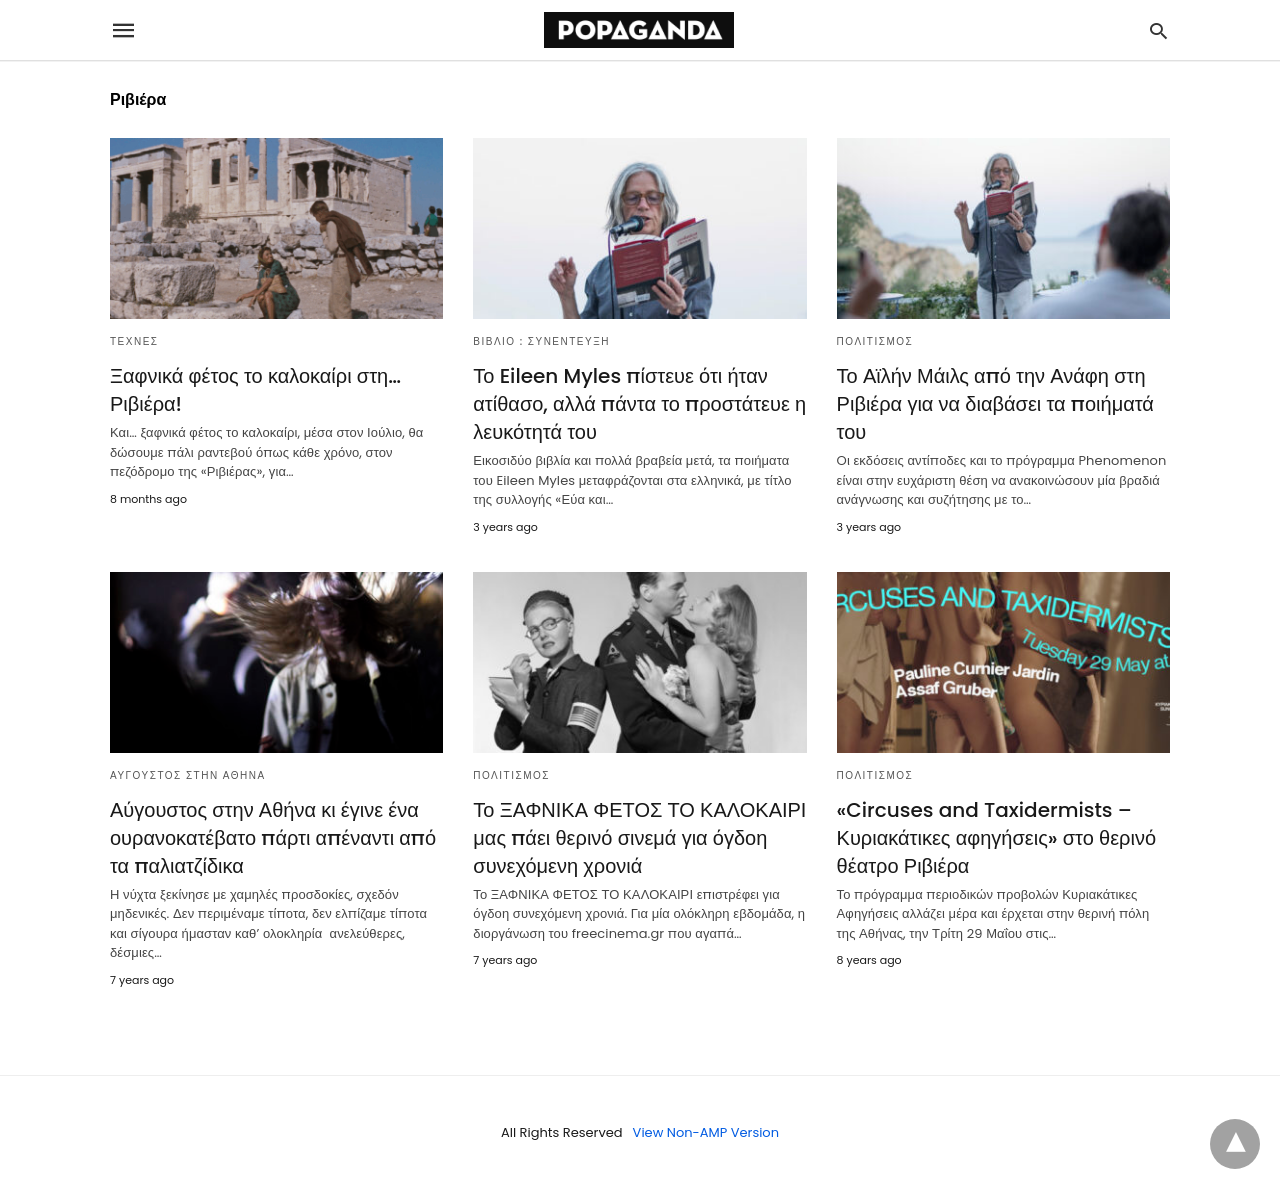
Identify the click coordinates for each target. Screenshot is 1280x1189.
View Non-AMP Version (706, 1132)
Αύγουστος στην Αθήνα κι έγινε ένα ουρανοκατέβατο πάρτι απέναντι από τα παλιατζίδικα (273, 838)
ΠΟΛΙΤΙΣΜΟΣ (875, 341)
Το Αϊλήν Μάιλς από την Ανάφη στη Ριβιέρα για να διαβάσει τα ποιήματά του (995, 404)
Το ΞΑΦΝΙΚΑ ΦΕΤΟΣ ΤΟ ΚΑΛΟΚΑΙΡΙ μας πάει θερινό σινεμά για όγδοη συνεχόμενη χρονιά (639, 838)
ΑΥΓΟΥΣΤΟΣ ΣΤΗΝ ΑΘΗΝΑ (188, 775)
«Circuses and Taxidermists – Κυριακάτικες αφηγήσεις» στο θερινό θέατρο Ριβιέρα (996, 838)
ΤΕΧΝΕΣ (134, 341)
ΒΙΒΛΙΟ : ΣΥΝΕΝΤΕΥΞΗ (541, 341)
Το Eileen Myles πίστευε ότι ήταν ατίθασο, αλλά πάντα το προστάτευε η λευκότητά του (639, 404)
